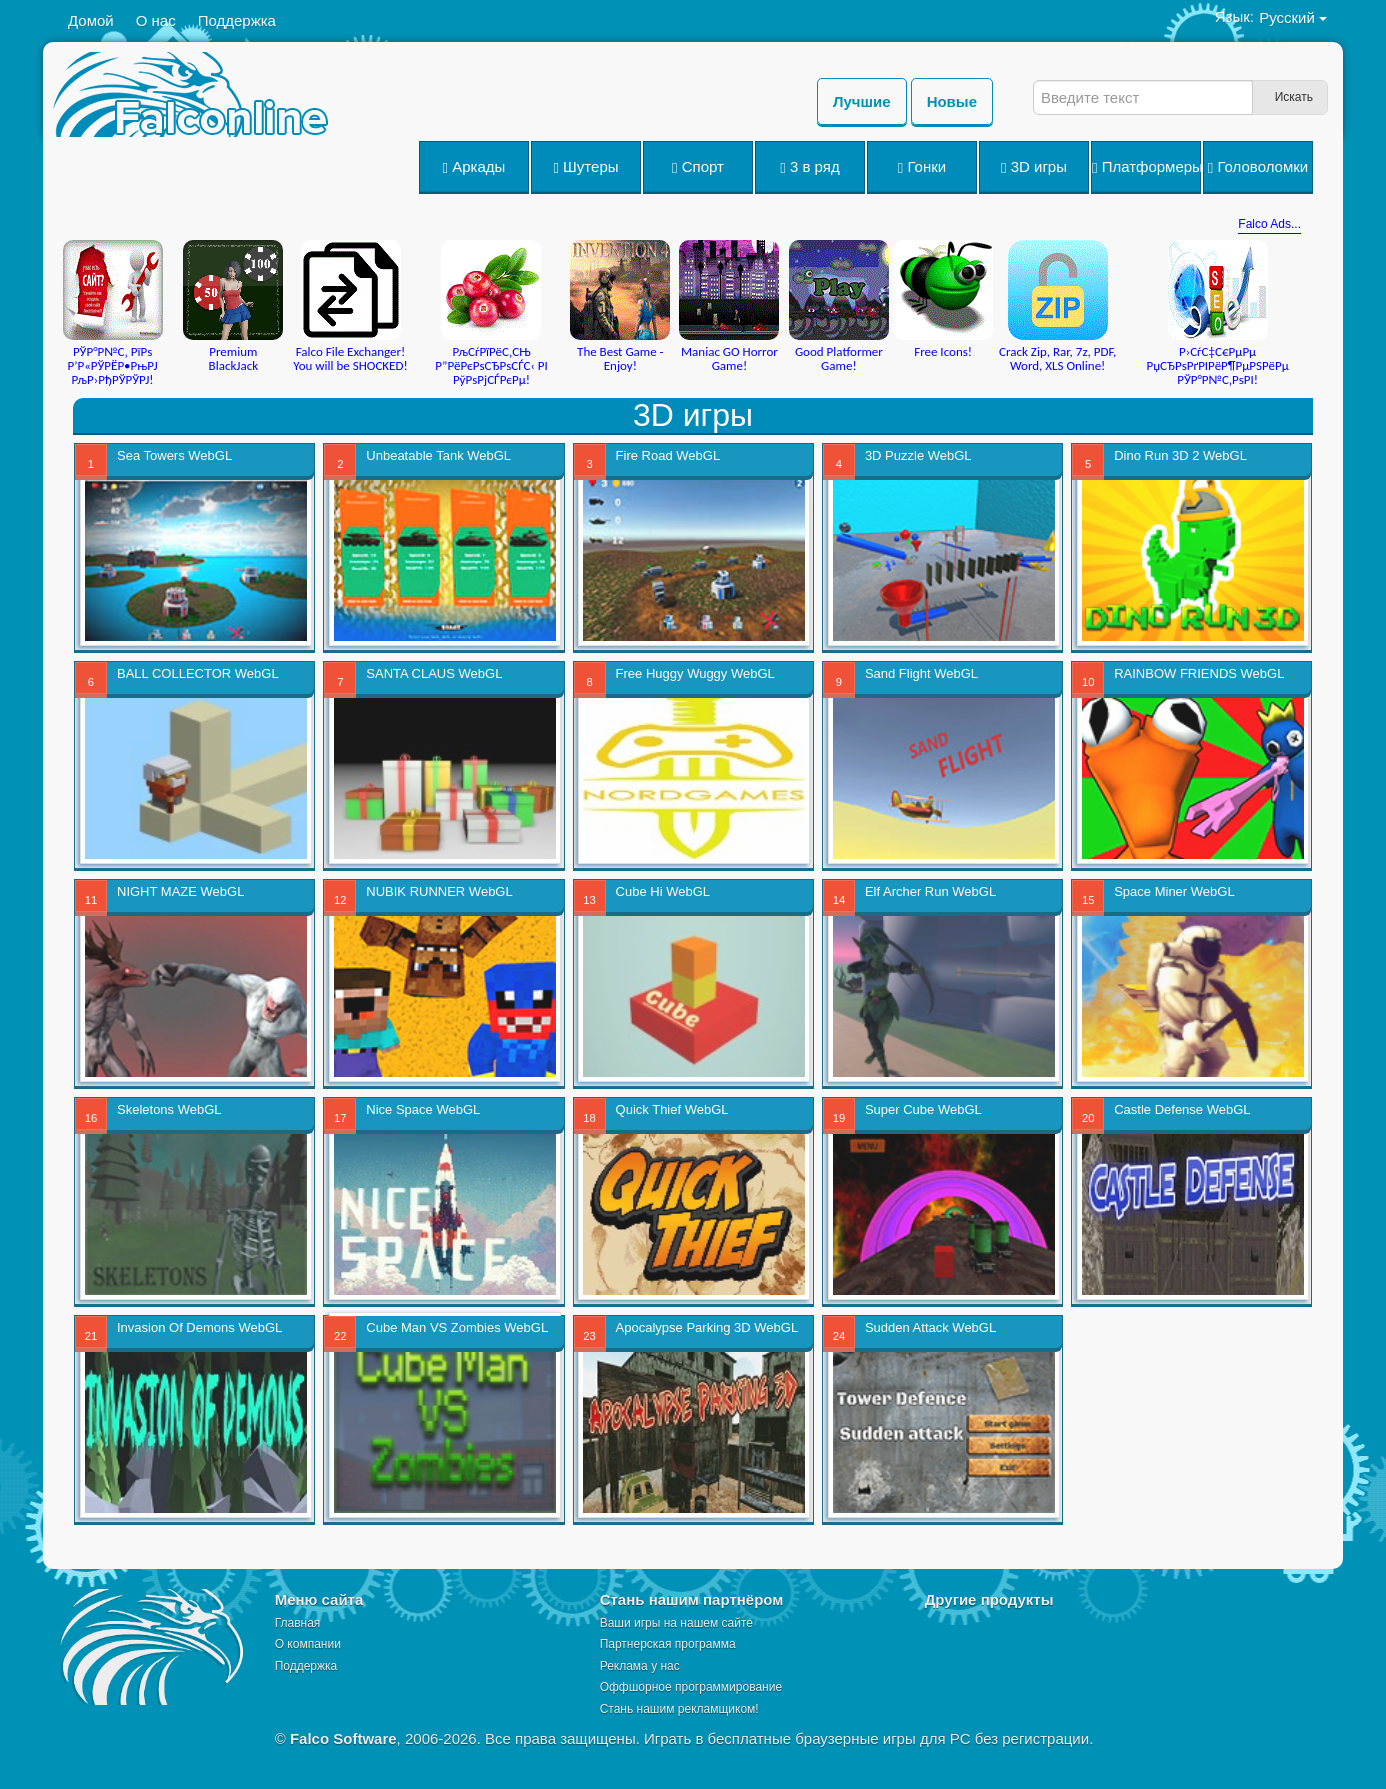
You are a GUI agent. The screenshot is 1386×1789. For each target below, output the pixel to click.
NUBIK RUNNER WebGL (439, 891)
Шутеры (585, 167)
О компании (308, 1644)
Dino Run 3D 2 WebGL (1180, 455)
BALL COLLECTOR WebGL (198, 673)
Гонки (922, 167)
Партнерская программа (668, 1644)
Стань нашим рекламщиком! (679, 1709)
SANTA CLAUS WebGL (434, 673)
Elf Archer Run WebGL (930, 891)
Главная (298, 1623)
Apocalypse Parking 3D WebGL (707, 1327)
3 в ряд (809, 167)
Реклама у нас (640, 1666)
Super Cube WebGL (923, 1109)
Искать (1294, 97)
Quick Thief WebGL (672, 1109)
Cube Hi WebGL (663, 891)
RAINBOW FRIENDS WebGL (1199, 673)
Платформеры (1146, 167)
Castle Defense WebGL (1182, 1109)
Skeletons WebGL (169, 1109)
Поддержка (237, 20)
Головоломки (1258, 167)
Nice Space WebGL (423, 1109)
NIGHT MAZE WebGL (180, 891)
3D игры (1034, 167)
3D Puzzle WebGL (918, 455)
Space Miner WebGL (1174, 891)
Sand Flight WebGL (921, 673)
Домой (91, 20)
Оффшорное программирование (691, 1687)
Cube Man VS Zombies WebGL (457, 1327)
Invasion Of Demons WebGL (199, 1327)
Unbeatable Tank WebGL (438, 455)
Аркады (474, 167)
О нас (156, 20)
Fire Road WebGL (668, 455)
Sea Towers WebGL (174, 455)
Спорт (698, 167)
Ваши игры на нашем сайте (676, 1623)
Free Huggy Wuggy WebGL (695, 673)
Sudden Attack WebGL (930, 1327)
